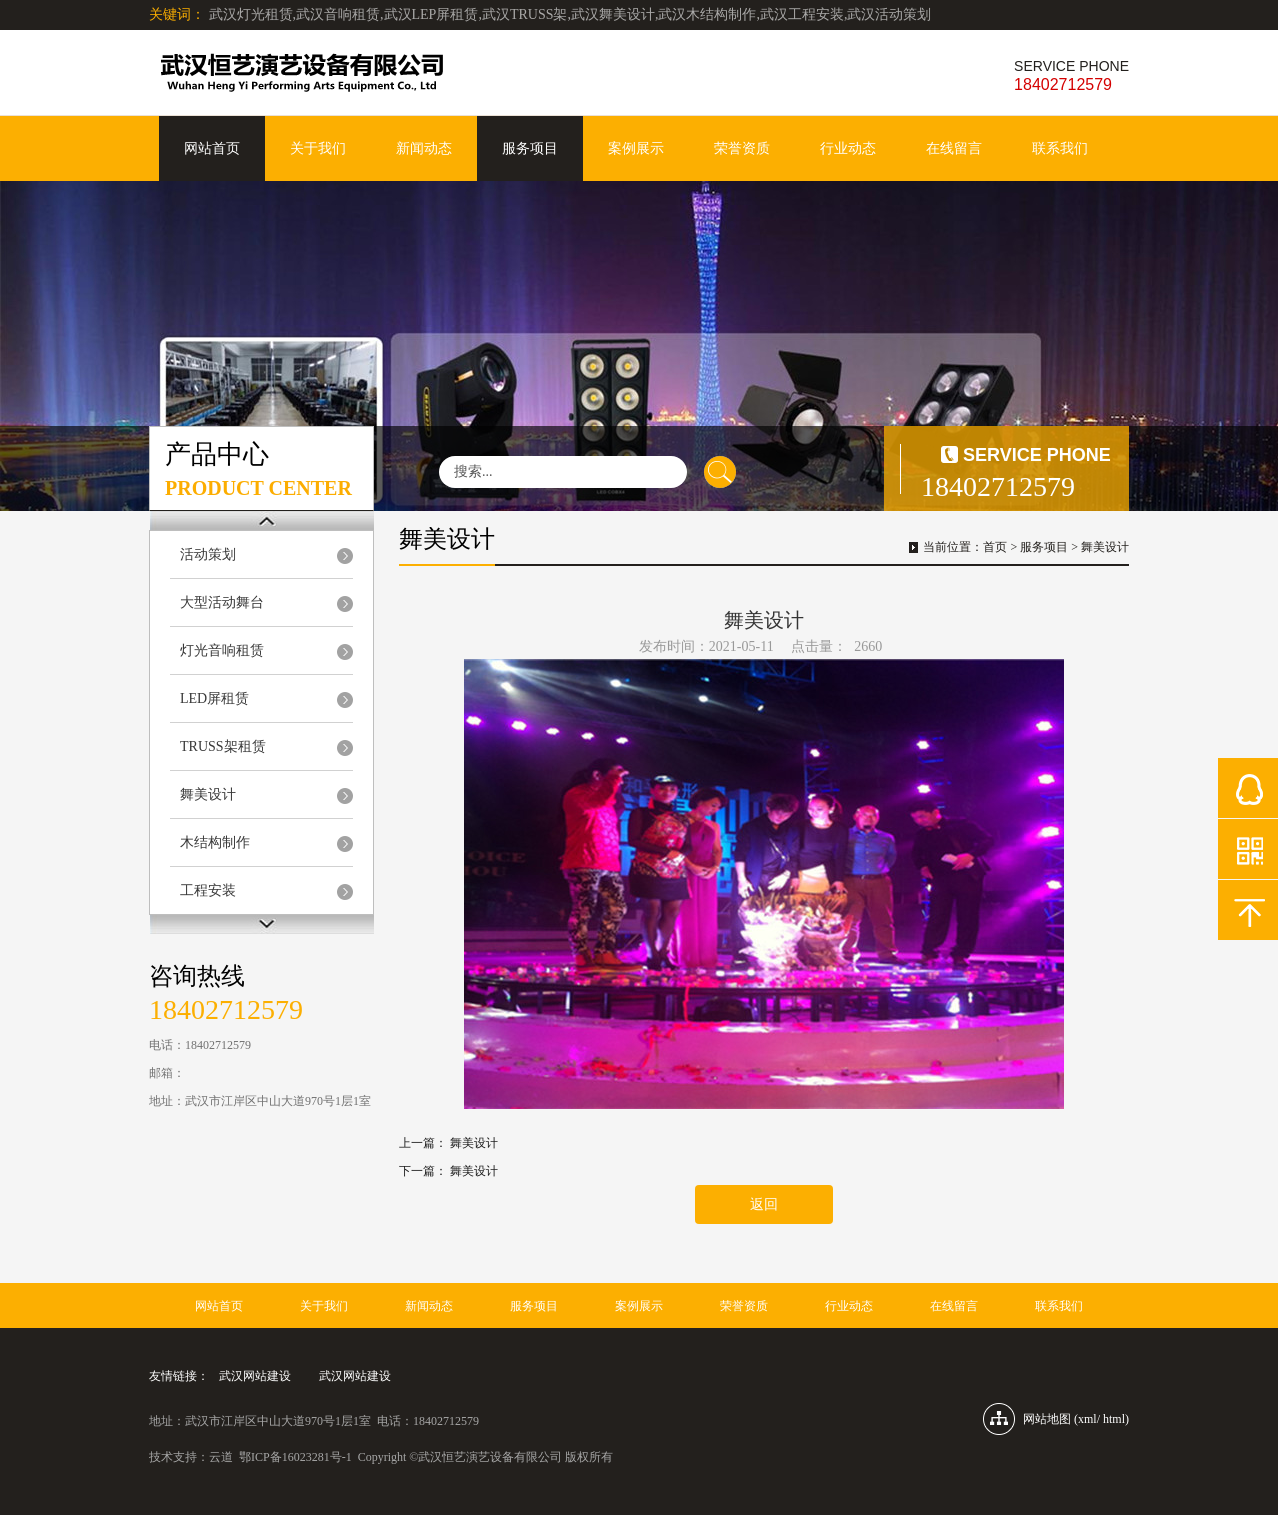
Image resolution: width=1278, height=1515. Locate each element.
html (1114, 1419)
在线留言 (954, 148)
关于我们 (318, 148)
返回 (764, 1204)
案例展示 (636, 148)
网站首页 (212, 148)
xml (1087, 1419)
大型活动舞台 (222, 602)
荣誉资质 (742, 148)
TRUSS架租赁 (223, 746)
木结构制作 (215, 842)
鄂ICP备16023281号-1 (295, 1457)
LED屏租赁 (214, 698)
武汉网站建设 (255, 1376)
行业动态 (848, 148)
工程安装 (208, 890)
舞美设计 (208, 794)
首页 (995, 547)
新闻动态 (424, 148)
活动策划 (208, 554)
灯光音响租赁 (222, 650)
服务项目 (530, 148)
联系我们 (1060, 148)
